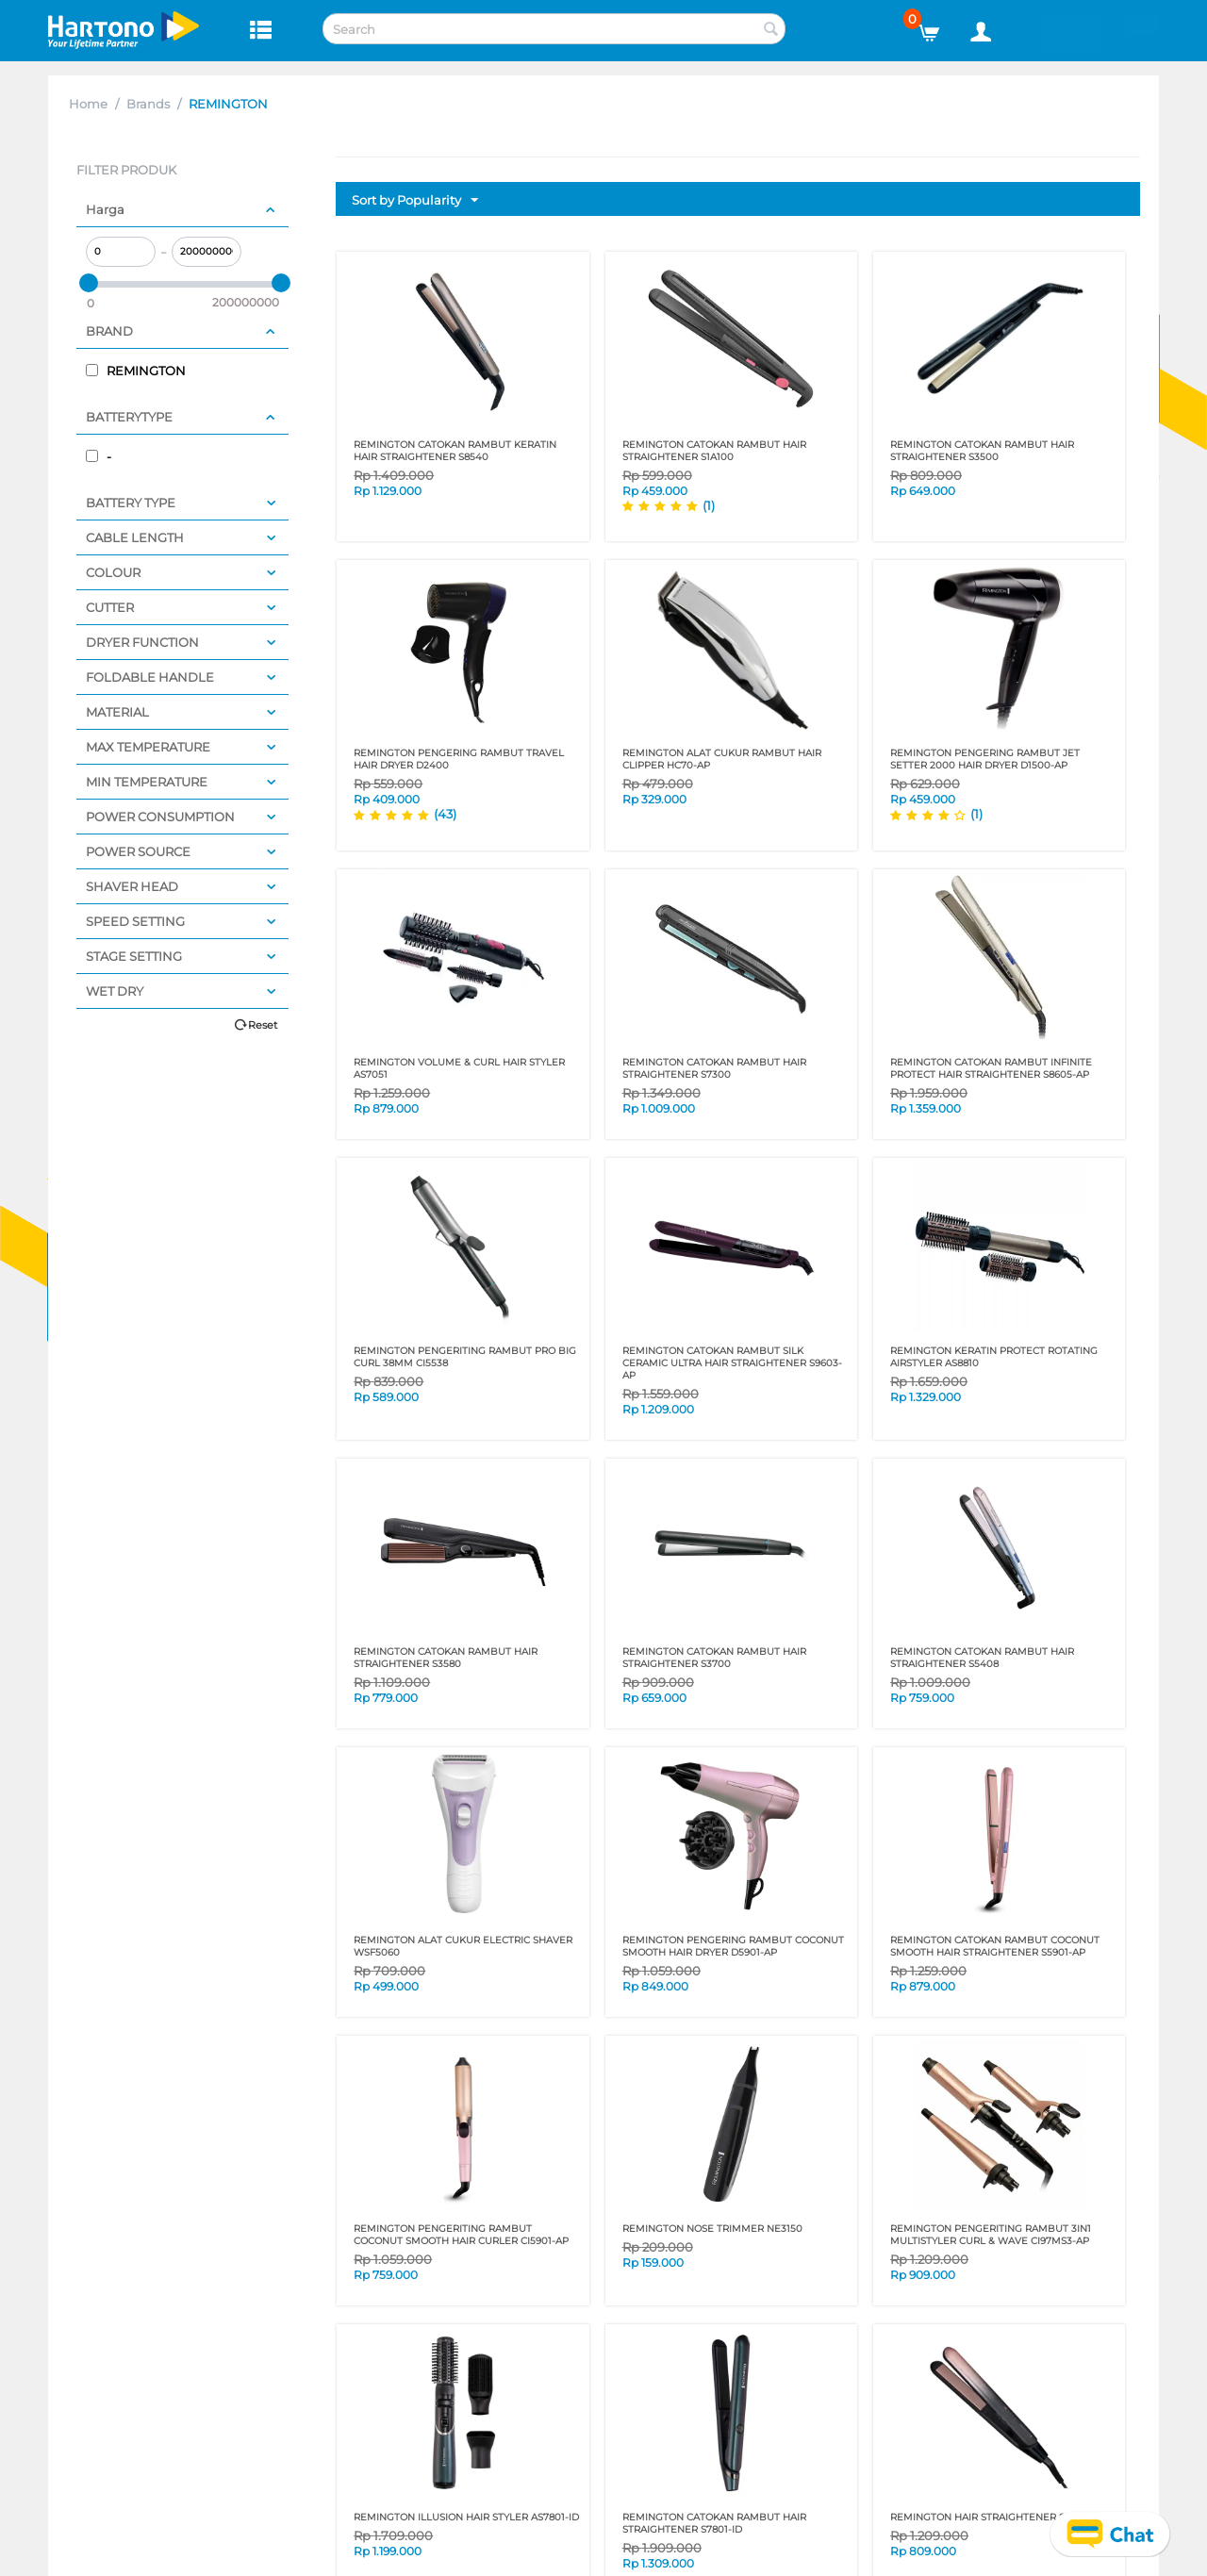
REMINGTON (136, 370)
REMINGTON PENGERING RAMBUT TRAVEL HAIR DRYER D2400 (459, 759)
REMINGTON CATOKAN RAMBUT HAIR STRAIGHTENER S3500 (982, 450)
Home (88, 103)
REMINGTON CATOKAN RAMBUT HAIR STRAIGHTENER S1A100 (714, 450)
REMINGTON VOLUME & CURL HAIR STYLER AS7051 (459, 1068)
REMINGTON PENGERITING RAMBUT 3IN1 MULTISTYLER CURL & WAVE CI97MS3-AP (990, 2234)
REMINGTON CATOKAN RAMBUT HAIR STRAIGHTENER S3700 (714, 1657)
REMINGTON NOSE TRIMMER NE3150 (712, 2228)
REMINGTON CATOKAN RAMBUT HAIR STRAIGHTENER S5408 (982, 1657)
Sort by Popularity (415, 200)
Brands (148, 103)
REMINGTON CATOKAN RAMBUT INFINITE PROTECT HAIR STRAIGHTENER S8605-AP (991, 1068)
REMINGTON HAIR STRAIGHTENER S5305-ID (996, 2517)
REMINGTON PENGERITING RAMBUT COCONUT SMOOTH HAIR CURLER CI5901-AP (461, 2234)
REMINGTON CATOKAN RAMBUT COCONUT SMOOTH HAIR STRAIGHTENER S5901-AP (995, 1946)
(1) (709, 505)
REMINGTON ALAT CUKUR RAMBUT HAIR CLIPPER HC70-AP (721, 759)
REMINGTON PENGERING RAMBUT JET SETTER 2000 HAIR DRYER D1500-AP (985, 759)
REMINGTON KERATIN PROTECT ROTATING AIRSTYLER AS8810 (994, 1357)
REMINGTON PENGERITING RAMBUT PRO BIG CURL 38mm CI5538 (465, 1357)
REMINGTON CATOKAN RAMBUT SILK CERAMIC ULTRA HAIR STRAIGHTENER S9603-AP (732, 1363)
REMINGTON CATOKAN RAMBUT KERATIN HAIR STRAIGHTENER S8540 (455, 450)
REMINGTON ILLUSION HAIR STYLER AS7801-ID (466, 2517)
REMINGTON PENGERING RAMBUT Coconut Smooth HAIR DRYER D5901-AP (733, 1946)
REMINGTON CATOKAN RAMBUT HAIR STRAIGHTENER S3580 (445, 1657)
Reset (262, 1025)
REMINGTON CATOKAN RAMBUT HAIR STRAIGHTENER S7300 (714, 1068)
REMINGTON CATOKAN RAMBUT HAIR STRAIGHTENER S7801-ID (714, 2523)
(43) (445, 813)
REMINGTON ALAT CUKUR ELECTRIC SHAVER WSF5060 (463, 1946)
